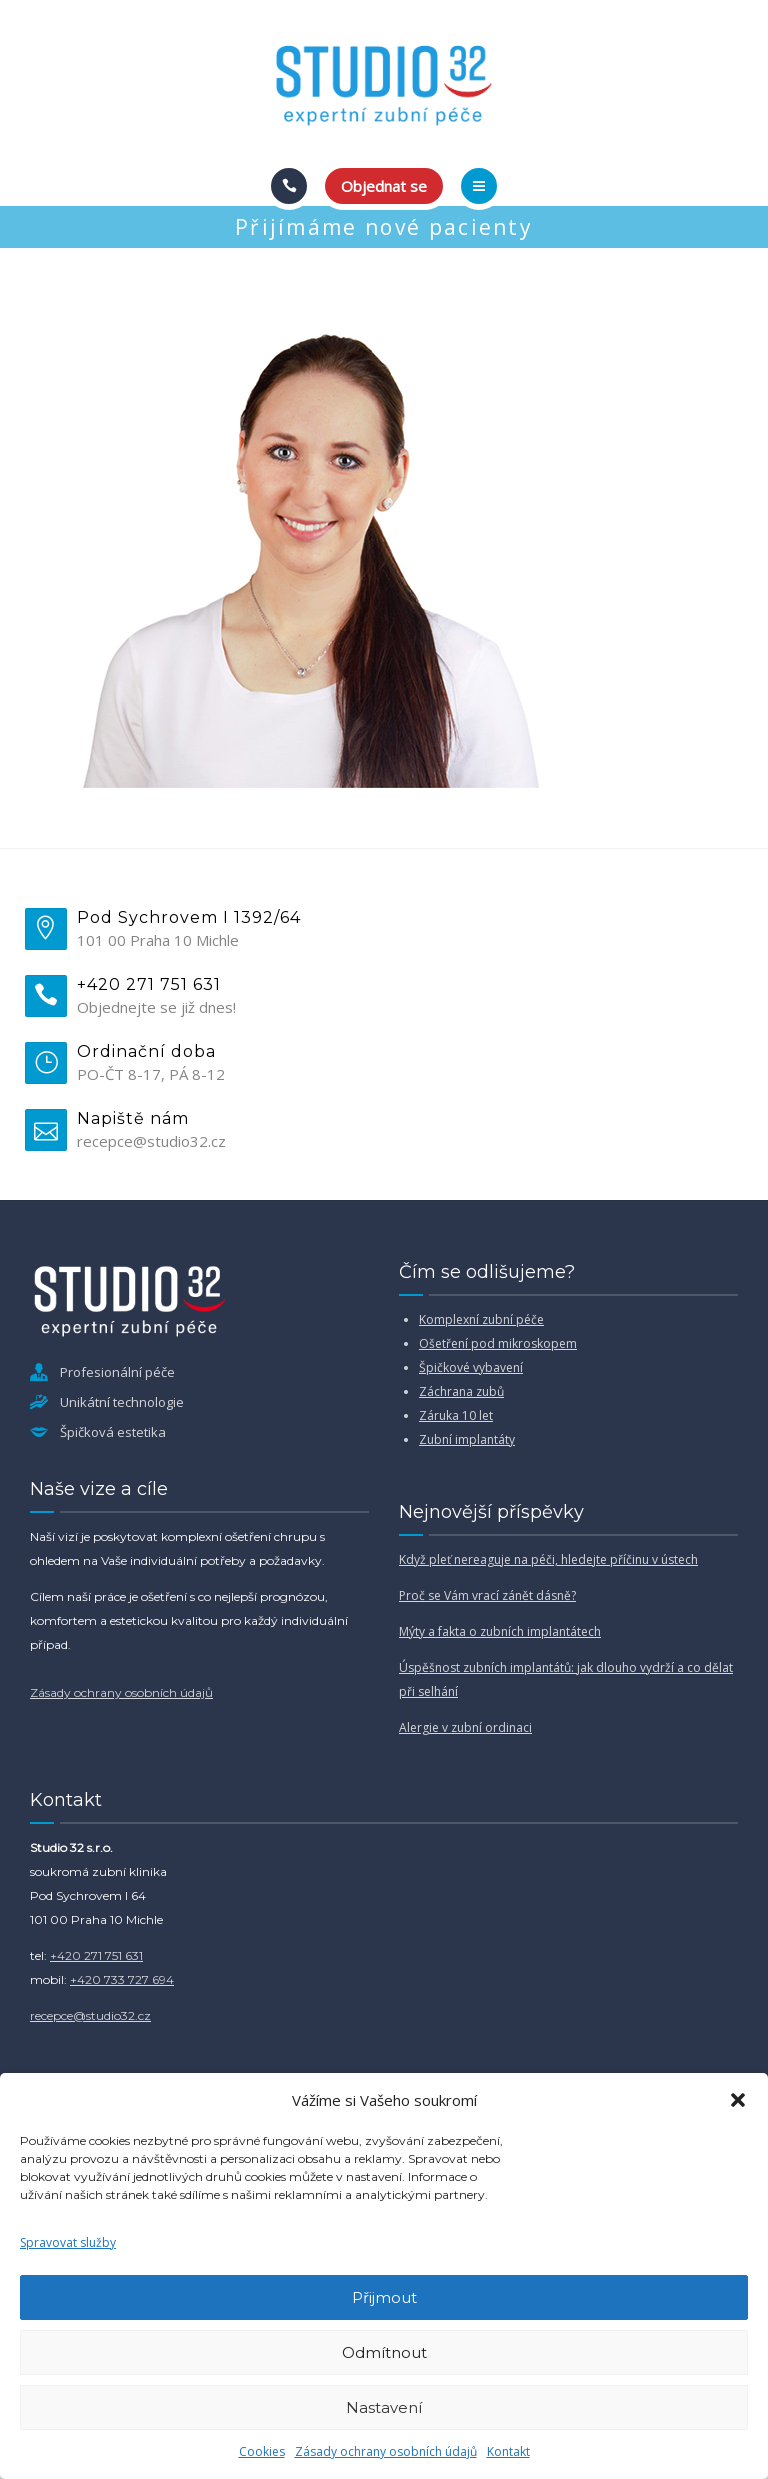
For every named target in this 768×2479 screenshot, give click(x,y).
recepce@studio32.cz (90, 2015)
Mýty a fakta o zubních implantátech (500, 1631)
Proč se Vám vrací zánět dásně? (487, 1595)
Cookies (262, 2451)
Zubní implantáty (467, 1439)
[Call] (289, 186)
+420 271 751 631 (96, 1955)
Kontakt (508, 2451)
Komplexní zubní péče (481, 1319)
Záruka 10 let (456, 1415)
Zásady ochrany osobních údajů (386, 2451)
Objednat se (384, 186)
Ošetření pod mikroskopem (498, 1343)
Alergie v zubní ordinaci (465, 1727)
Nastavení (384, 2407)
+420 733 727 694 (122, 1979)
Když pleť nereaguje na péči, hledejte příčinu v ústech (548, 1559)
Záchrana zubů (461, 1391)
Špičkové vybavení (471, 1367)
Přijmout (384, 2297)
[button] (738, 2100)
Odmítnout (384, 2352)
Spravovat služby (68, 2242)
